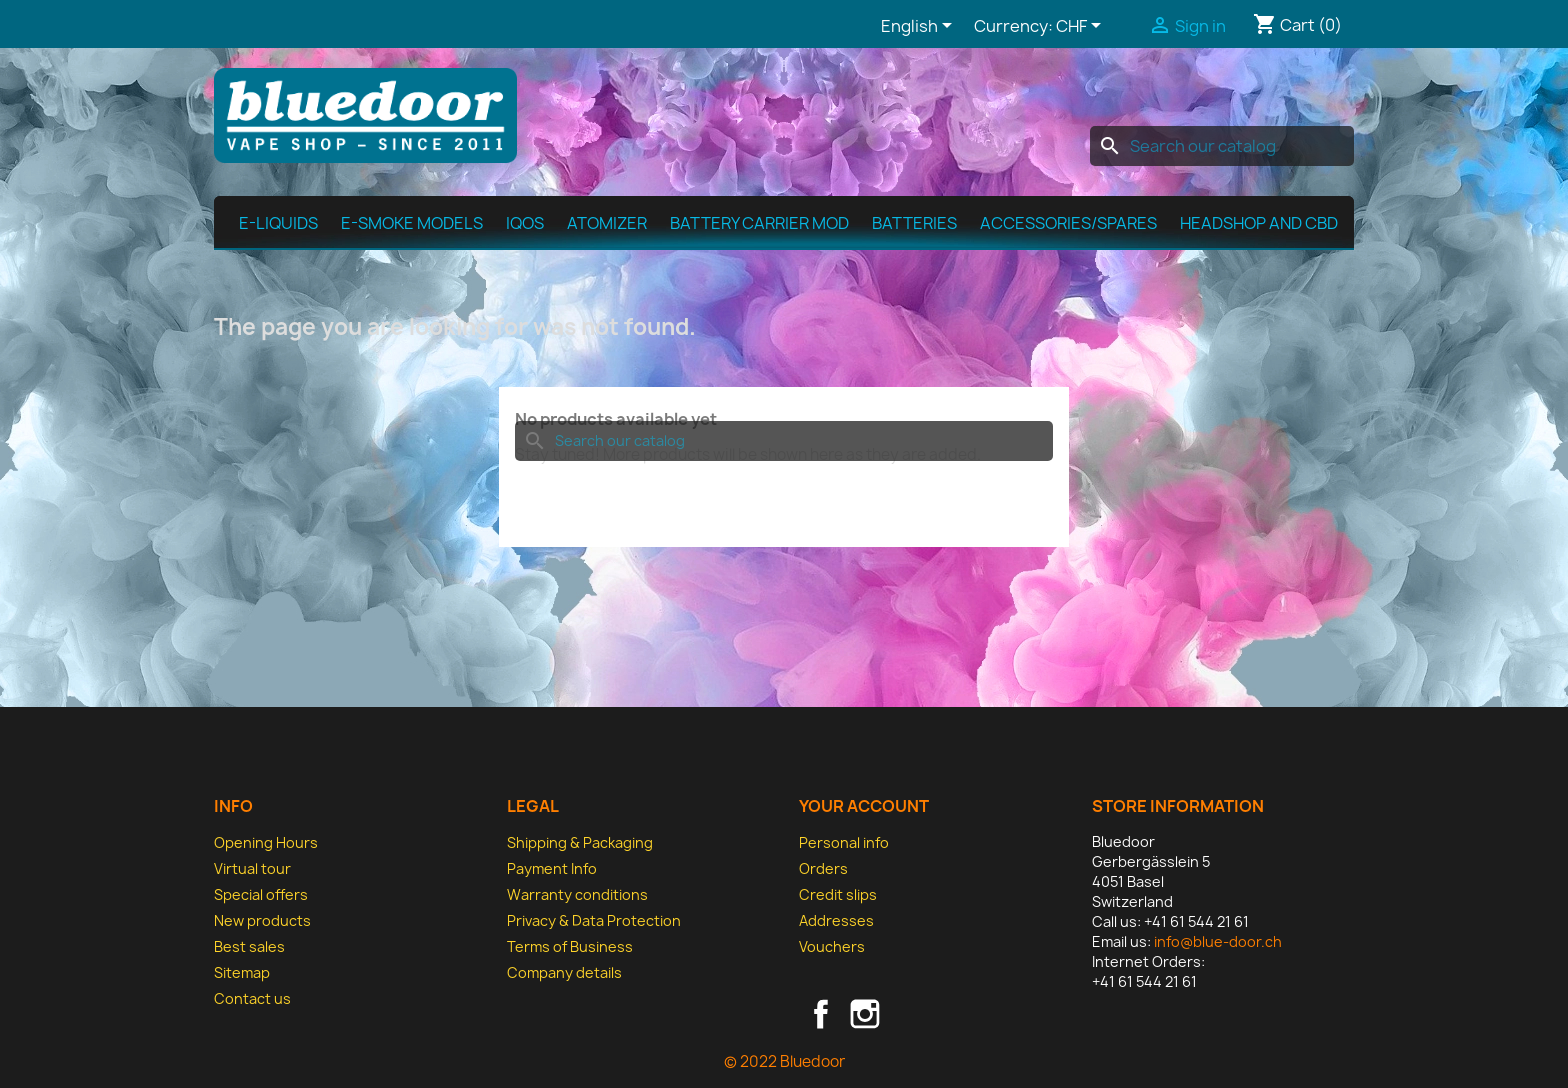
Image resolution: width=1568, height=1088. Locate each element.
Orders (823, 868)
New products (262, 920)
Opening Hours (266, 842)
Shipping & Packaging (580, 842)
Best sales (249, 946)
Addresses (836, 920)
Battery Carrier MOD (759, 223)
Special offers (261, 894)
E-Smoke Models (412, 223)
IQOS (525, 223)
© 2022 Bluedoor (784, 1061)
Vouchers (832, 946)
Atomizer (607, 223)
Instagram (865, 1014)
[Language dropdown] (920, 27)
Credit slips (838, 894)
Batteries (914, 223)
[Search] (1222, 146)
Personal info (844, 842)
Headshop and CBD (1259, 223)
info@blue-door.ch (1218, 941)
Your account (864, 806)
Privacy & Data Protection (594, 920)
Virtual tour (252, 868)
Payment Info (552, 868)
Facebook (821, 1014)
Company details (564, 972)
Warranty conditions (577, 894)
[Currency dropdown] (1082, 27)
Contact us (252, 998)
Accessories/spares (1068, 223)
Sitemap (242, 972)
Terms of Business (570, 946)
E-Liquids (278, 223)
